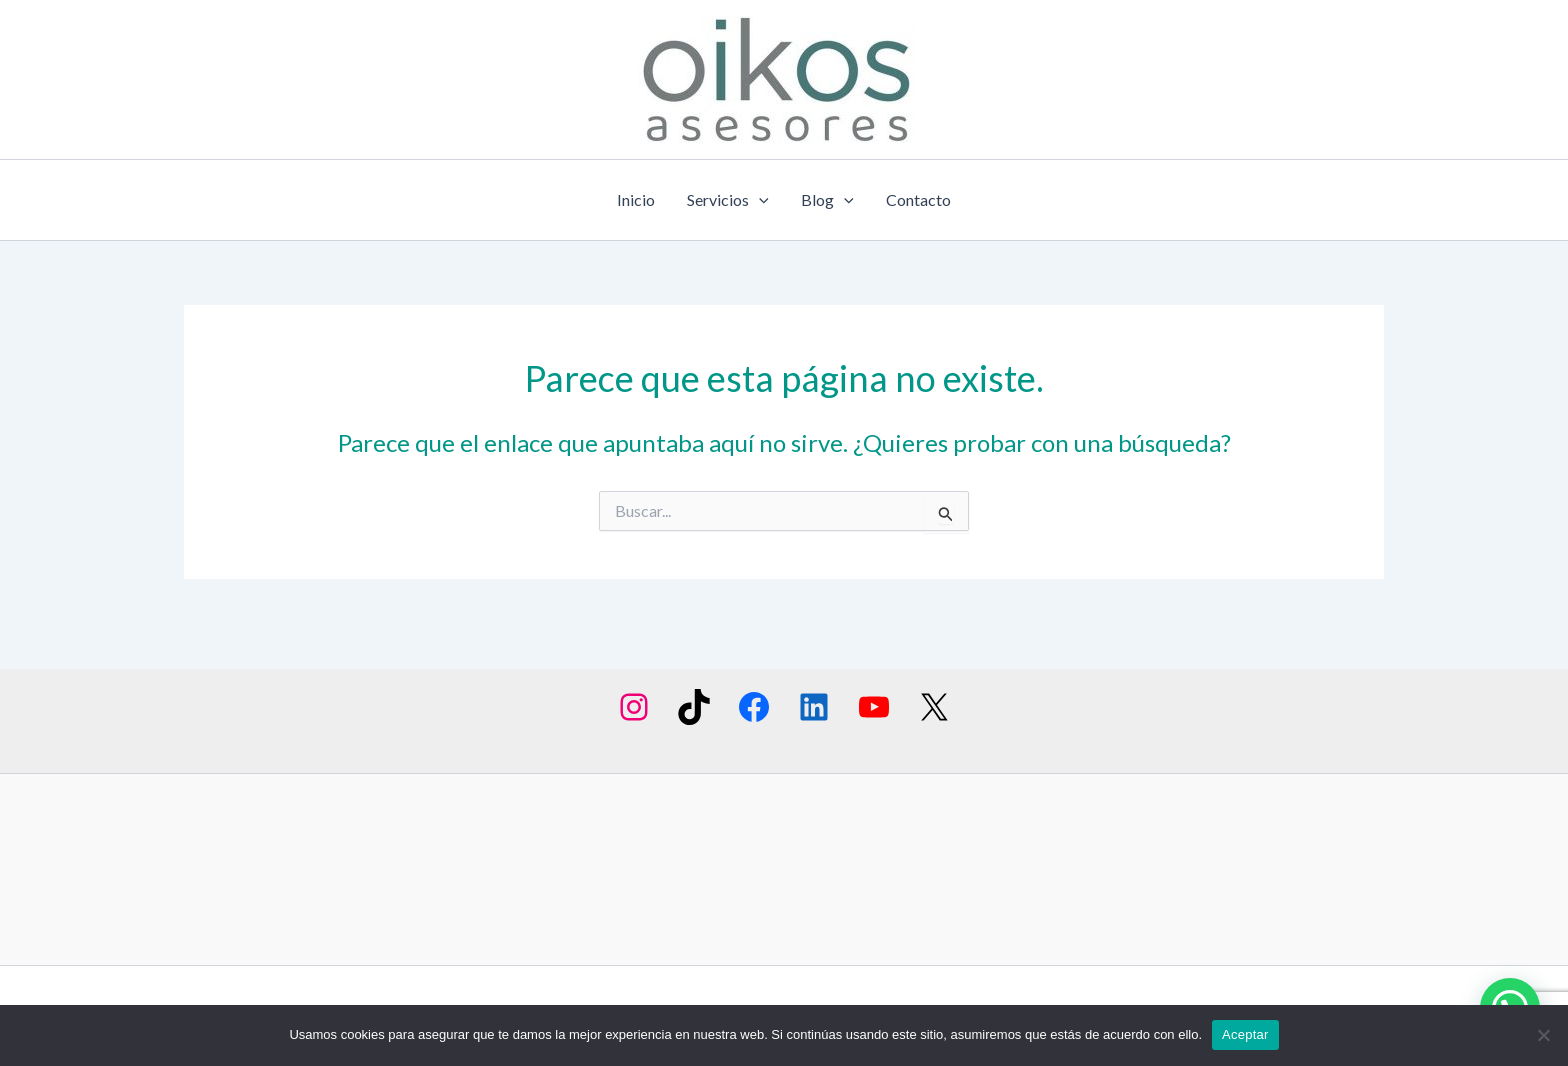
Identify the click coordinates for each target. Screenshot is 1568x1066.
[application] (759, 200)
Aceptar (1245, 1034)
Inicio (636, 199)
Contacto (918, 199)
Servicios (728, 200)
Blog (827, 200)
